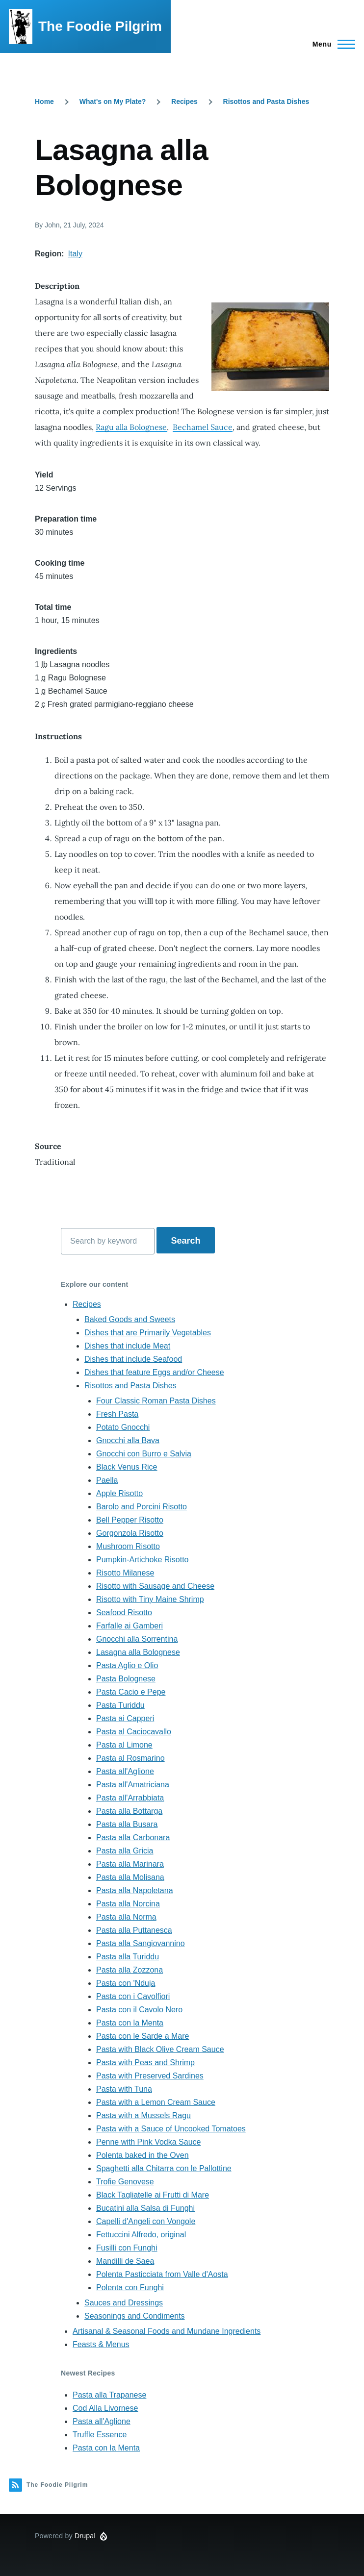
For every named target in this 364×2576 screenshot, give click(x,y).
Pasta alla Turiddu (127, 1956)
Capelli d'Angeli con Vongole (145, 2221)
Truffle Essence (100, 2434)
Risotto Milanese (125, 1573)
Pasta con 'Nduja (125, 1983)
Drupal (85, 2536)
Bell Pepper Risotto (129, 1520)
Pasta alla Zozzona (129, 1970)
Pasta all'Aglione (125, 1771)
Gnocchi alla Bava (127, 1440)
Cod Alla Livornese (105, 2408)
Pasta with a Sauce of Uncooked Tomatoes (171, 2129)
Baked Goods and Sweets (129, 1319)
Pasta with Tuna (124, 2089)
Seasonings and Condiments (134, 2316)
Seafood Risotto (124, 1612)
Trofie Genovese (125, 2181)
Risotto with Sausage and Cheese (155, 1586)
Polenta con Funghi (130, 2287)
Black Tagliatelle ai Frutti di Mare (152, 2195)
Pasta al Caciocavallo (133, 1731)
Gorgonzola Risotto (129, 1533)
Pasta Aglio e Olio (127, 1665)
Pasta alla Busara (126, 1824)
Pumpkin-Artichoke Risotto (142, 1559)
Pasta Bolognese (126, 1679)
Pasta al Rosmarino (130, 1758)
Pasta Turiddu (120, 1705)
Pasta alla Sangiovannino (140, 1943)
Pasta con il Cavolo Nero (139, 2009)
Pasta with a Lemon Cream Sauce (155, 2102)
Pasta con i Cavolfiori (133, 1996)
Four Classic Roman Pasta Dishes (156, 1401)
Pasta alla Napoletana (134, 1890)
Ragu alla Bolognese (131, 427)
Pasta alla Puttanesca (134, 1930)
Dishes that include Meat (127, 1346)
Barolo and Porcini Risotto (141, 1506)
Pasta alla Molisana (130, 1877)
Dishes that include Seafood (133, 1359)
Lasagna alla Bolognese (138, 1652)
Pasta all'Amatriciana (132, 1784)
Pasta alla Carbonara (133, 1837)
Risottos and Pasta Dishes (266, 101)
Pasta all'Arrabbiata (130, 1798)
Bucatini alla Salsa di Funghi (145, 2208)
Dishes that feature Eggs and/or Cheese (154, 1372)
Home (44, 101)
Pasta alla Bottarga (129, 1811)
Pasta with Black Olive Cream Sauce (160, 2049)
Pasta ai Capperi (125, 1718)
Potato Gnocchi (123, 1427)
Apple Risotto (119, 1493)
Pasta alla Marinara (130, 1864)
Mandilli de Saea (125, 2261)
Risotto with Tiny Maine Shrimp (150, 1599)
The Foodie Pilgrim (100, 26)
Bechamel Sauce (203, 427)
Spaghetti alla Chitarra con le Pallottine (164, 2168)
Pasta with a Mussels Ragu (143, 2115)
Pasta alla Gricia (125, 1851)
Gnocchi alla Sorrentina (137, 1639)
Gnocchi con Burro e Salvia (143, 1454)
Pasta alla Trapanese (109, 2395)
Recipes (184, 101)
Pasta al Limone (124, 1745)
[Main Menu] (331, 44)
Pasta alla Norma (126, 1917)
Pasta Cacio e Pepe (130, 1692)
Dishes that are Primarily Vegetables (147, 1332)
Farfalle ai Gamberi (129, 1626)
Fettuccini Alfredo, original (141, 2234)
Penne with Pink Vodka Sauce (148, 2142)
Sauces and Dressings (123, 2303)
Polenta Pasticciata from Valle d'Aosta (162, 2274)
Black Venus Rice (126, 1467)
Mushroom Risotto (128, 1546)
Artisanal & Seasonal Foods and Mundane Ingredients (166, 2331)
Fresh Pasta (117, 1414)
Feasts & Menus (101, 2344)
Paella (107, 1480)
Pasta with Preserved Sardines (150, 2076)
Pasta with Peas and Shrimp (145, 2062)
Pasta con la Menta (129, 2023)
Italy (75, 254)
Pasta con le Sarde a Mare (142, 2036)
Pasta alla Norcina (128, 1904)
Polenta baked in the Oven (142, 2155)
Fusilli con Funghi (126, 2248)
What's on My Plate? (112, 101)
